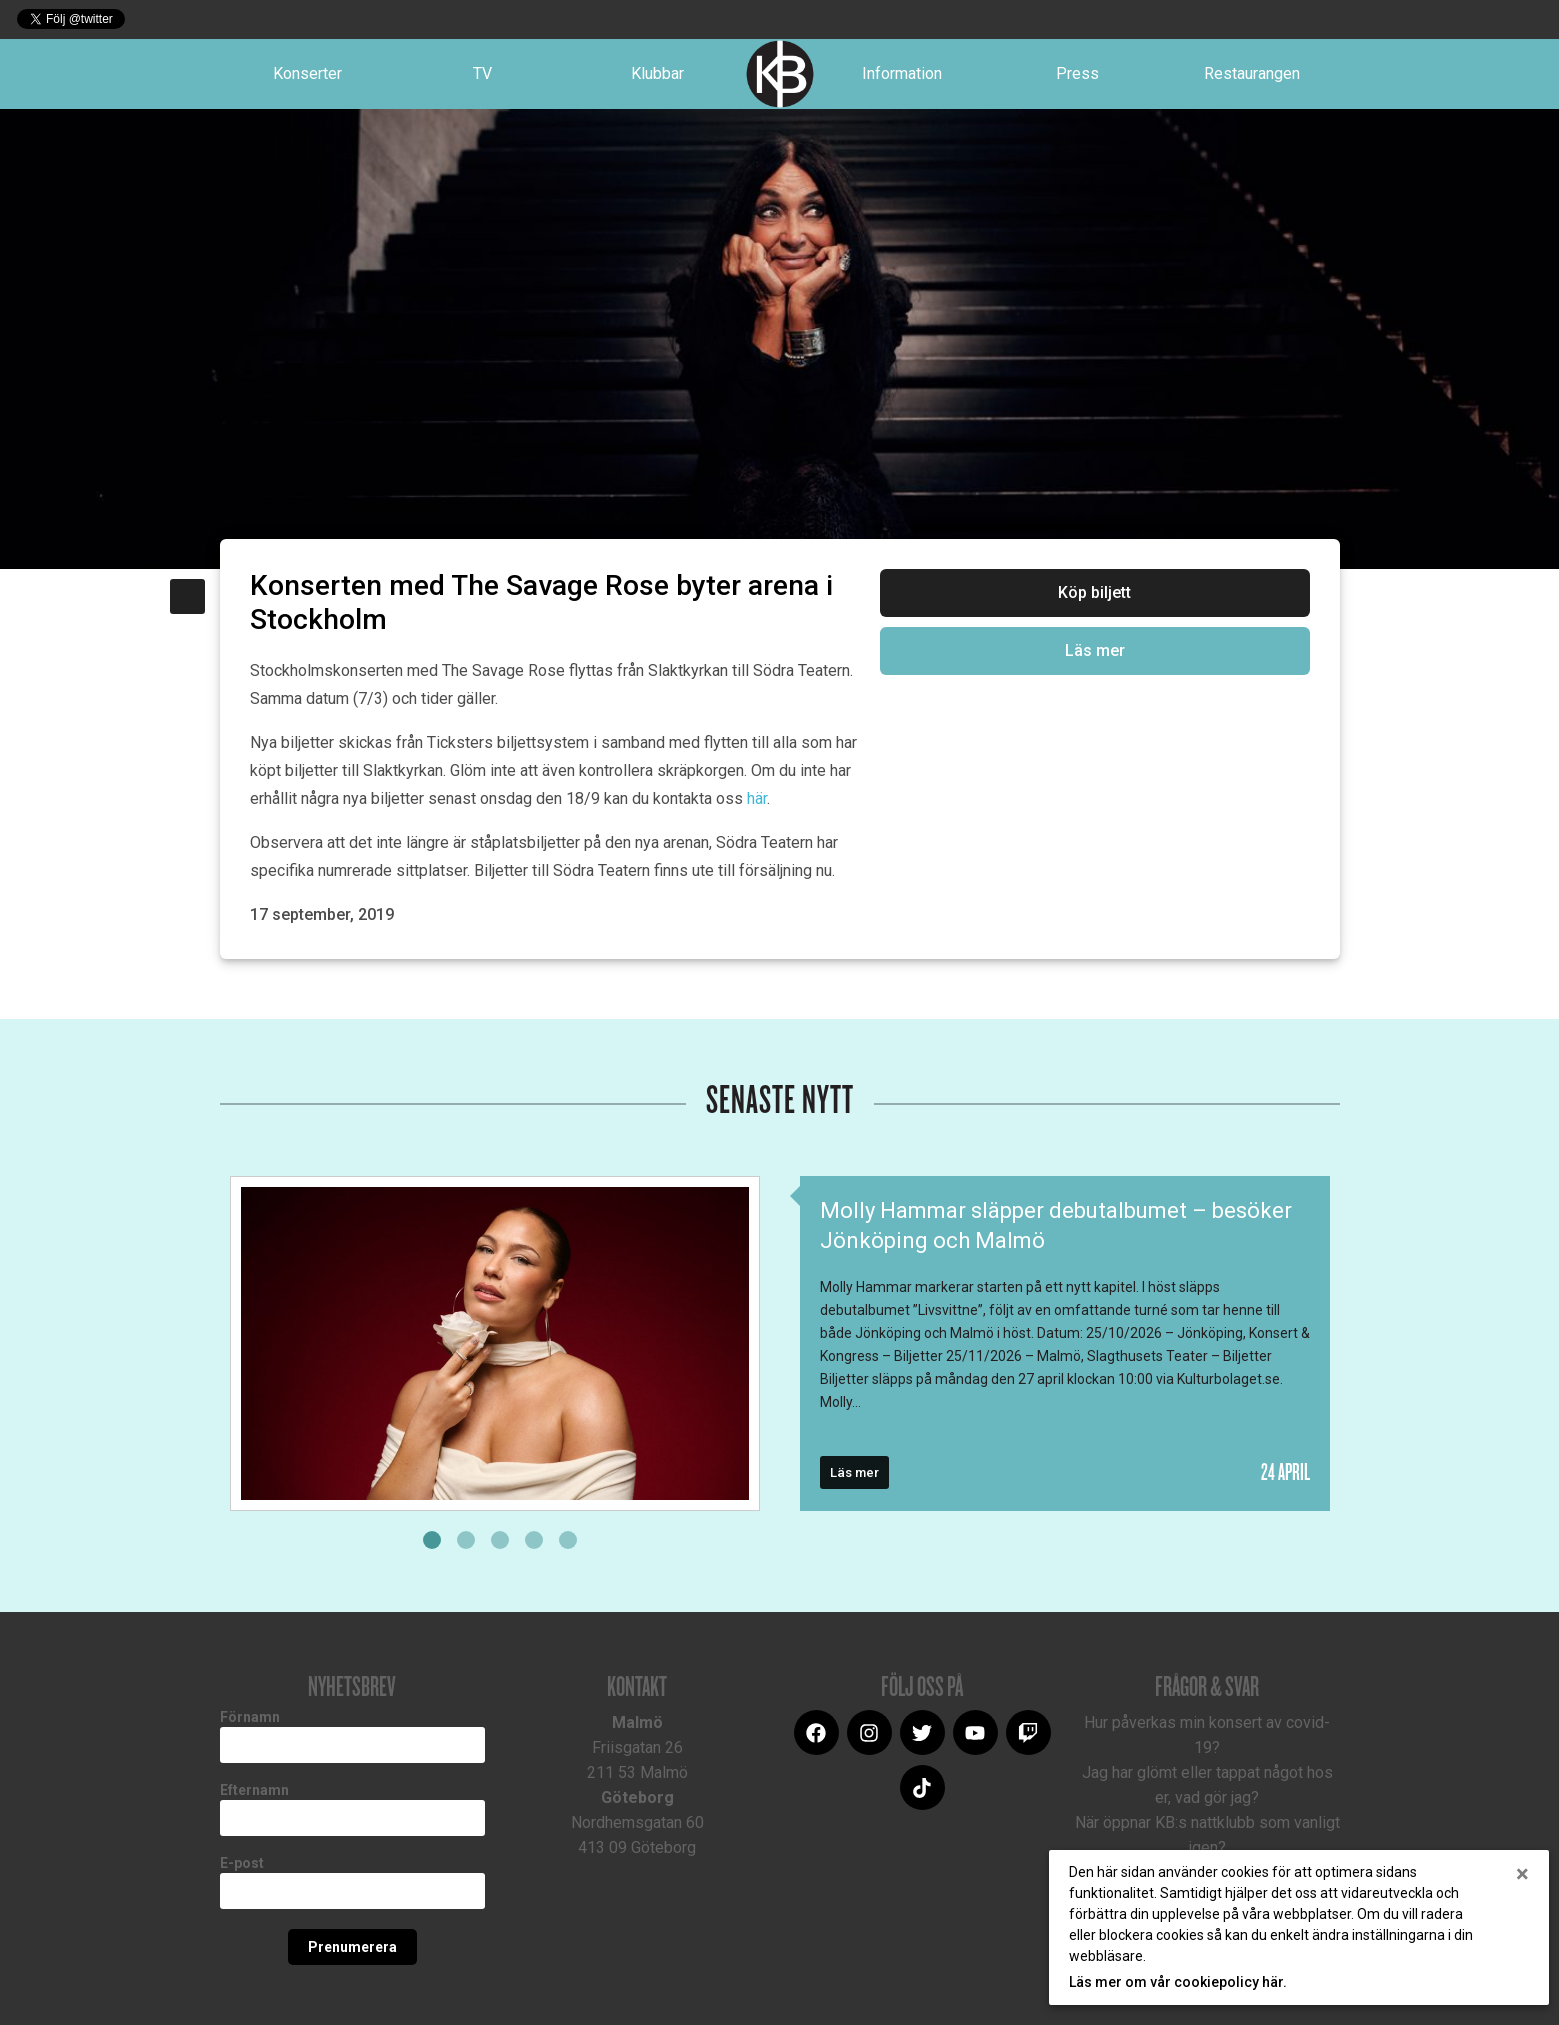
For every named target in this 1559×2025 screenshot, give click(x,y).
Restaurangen (1252, 73)
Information (902, 73)
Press (1077, 73)
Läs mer (1095, 650)
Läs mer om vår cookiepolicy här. (1178, 1982)
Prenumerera (352, 1947)
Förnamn (250, 1717)
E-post (242, 1863)
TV (482, 73)
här (757, 798)
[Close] (1522, 1874)
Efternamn (254, 1790)
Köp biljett (1094, 592)
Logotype (780, 74)
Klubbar (657, 73)
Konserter (307, 73)
